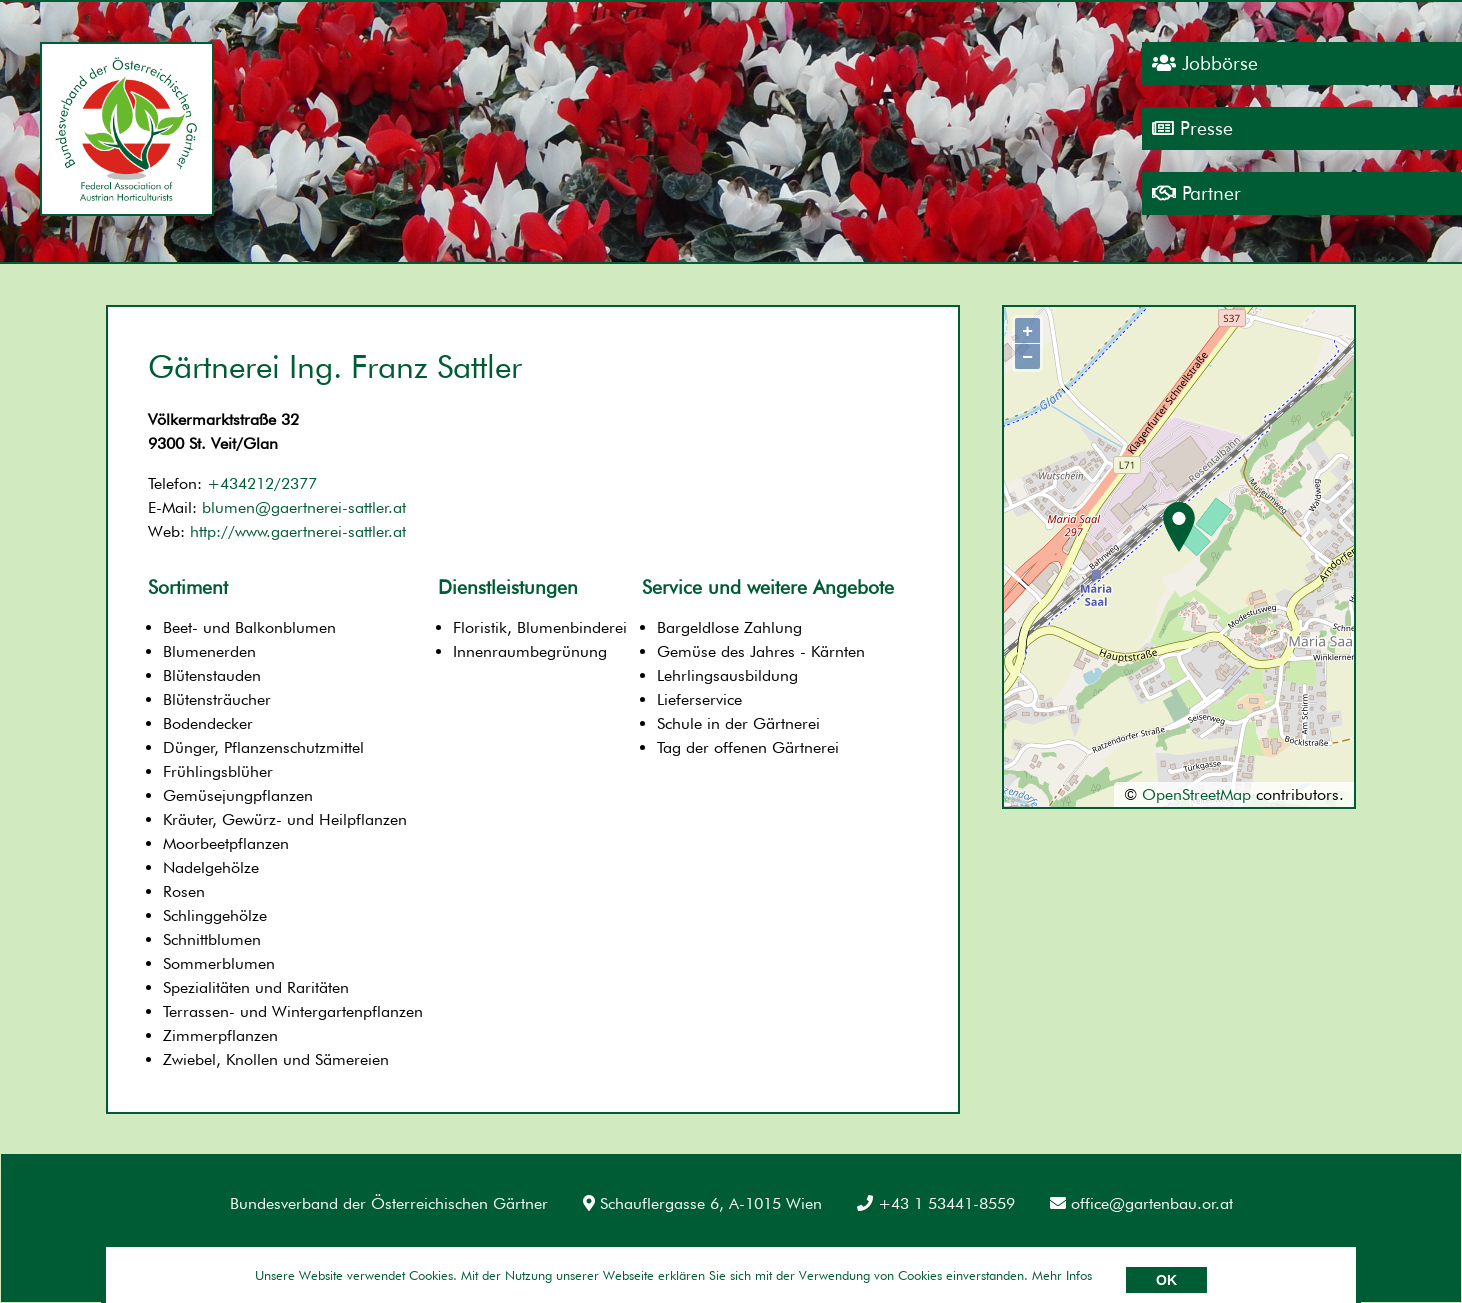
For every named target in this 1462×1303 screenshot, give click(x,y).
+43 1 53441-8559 (936, 1203)
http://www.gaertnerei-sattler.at (298, 531)
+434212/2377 (262, 483)
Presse (1192, 128)
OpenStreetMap (1196, 794)
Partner (1196, 193)
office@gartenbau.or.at (1141, 1203)
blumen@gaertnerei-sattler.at (304, 507)
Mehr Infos (1062, 1275)
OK (1166, 1280)
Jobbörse (1205, 63)
